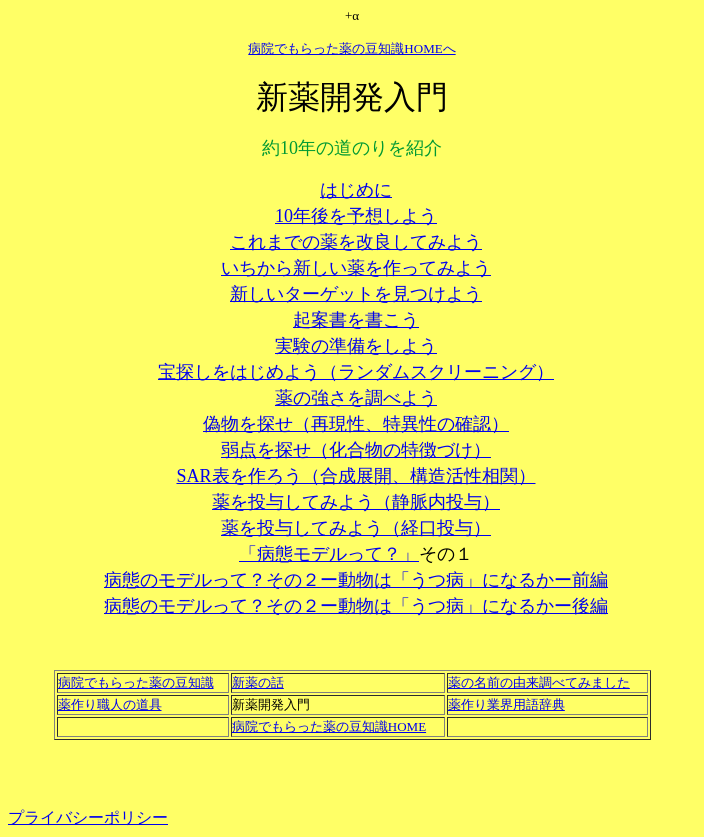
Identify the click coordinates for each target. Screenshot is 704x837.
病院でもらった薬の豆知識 (136, 682)
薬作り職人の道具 (110, 704)
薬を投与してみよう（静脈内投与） (356, 502)
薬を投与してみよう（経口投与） (356, 528)
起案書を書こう (356, 320)
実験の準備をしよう (356, 346)
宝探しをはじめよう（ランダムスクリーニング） (356, 372)
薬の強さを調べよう (356, 398)
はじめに (356, 190)
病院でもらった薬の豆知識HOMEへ (351, 48)
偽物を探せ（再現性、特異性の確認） (356, 424)
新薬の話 (258, 682)
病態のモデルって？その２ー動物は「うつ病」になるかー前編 (356, 580)
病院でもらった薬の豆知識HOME (329, 726)
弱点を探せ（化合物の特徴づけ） (356, 450)
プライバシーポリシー (88, 817)
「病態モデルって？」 (329, 554)
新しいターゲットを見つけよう (356, 294)
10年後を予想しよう (356, 216)
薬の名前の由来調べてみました (539, 682)
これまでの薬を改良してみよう (356, 242)
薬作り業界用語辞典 (506, 704)
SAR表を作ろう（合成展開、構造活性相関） (355, 476)
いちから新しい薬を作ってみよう (356, 268)
